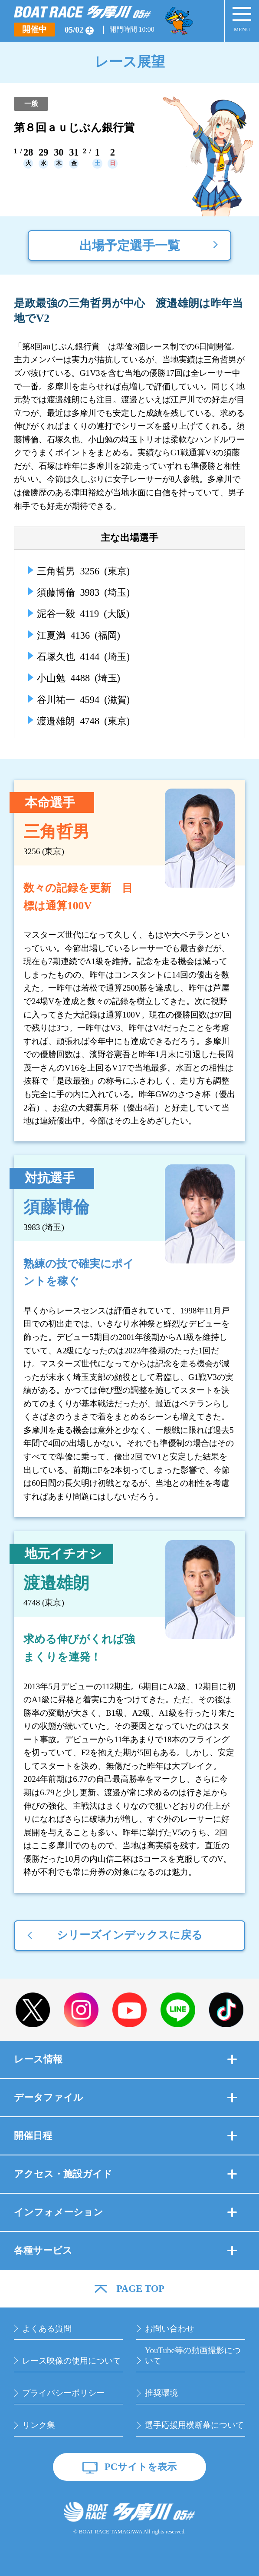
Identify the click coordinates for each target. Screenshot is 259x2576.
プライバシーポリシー (63, 2392)
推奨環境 (161, 2392)
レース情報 (125, 2059)
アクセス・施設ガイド (125, 2173)
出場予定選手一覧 (129, 245)
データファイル (125, 2097)
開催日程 (125, 2135)
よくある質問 (47, 2328)
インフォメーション (125, 2212)
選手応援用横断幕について (194, 2425)
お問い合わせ (169, 2328)
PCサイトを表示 (141, 2466)
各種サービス (125, 2250)
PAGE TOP (140, 2289)
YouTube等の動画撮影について (193, 2355)
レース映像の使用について (71, 2360)
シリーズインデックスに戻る (130, 1935)
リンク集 (38, 2425)
